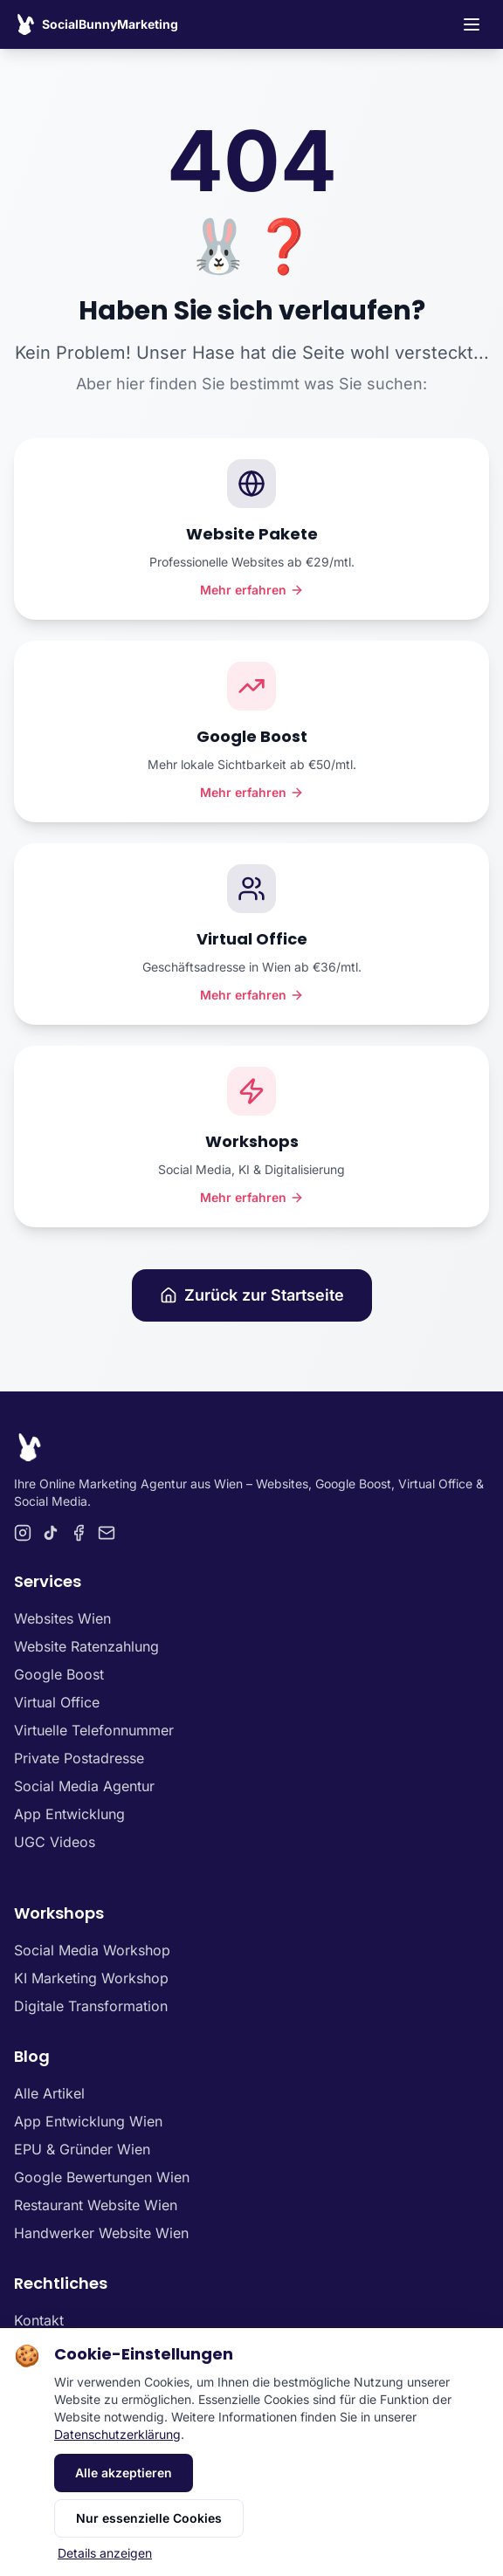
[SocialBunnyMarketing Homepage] (96, 24)
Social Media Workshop (92, 1950)
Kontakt (39, 2320)
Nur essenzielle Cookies (149, 2518)
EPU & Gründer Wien (82, 2149)
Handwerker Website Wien (101, 2233)
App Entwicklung (69, 1814)
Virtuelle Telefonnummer (94, 1730)
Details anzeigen (105, 2552)
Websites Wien (62, 1618)
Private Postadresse (79, 1758)
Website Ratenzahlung (86, 1646)
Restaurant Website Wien (95, 2205)
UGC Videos (54, 1842)
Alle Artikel (49, 2093)
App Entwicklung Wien (88, 2121)
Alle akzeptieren (123, 2472)
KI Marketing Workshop (91, 1978)
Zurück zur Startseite (252, 1295)
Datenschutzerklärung (117, 2434)
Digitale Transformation (91, 2006)
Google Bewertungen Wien (101, 2177)
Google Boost (59, 1674)
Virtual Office (57, 1702)
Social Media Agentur (84, 1786)
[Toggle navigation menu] (471, 24)
